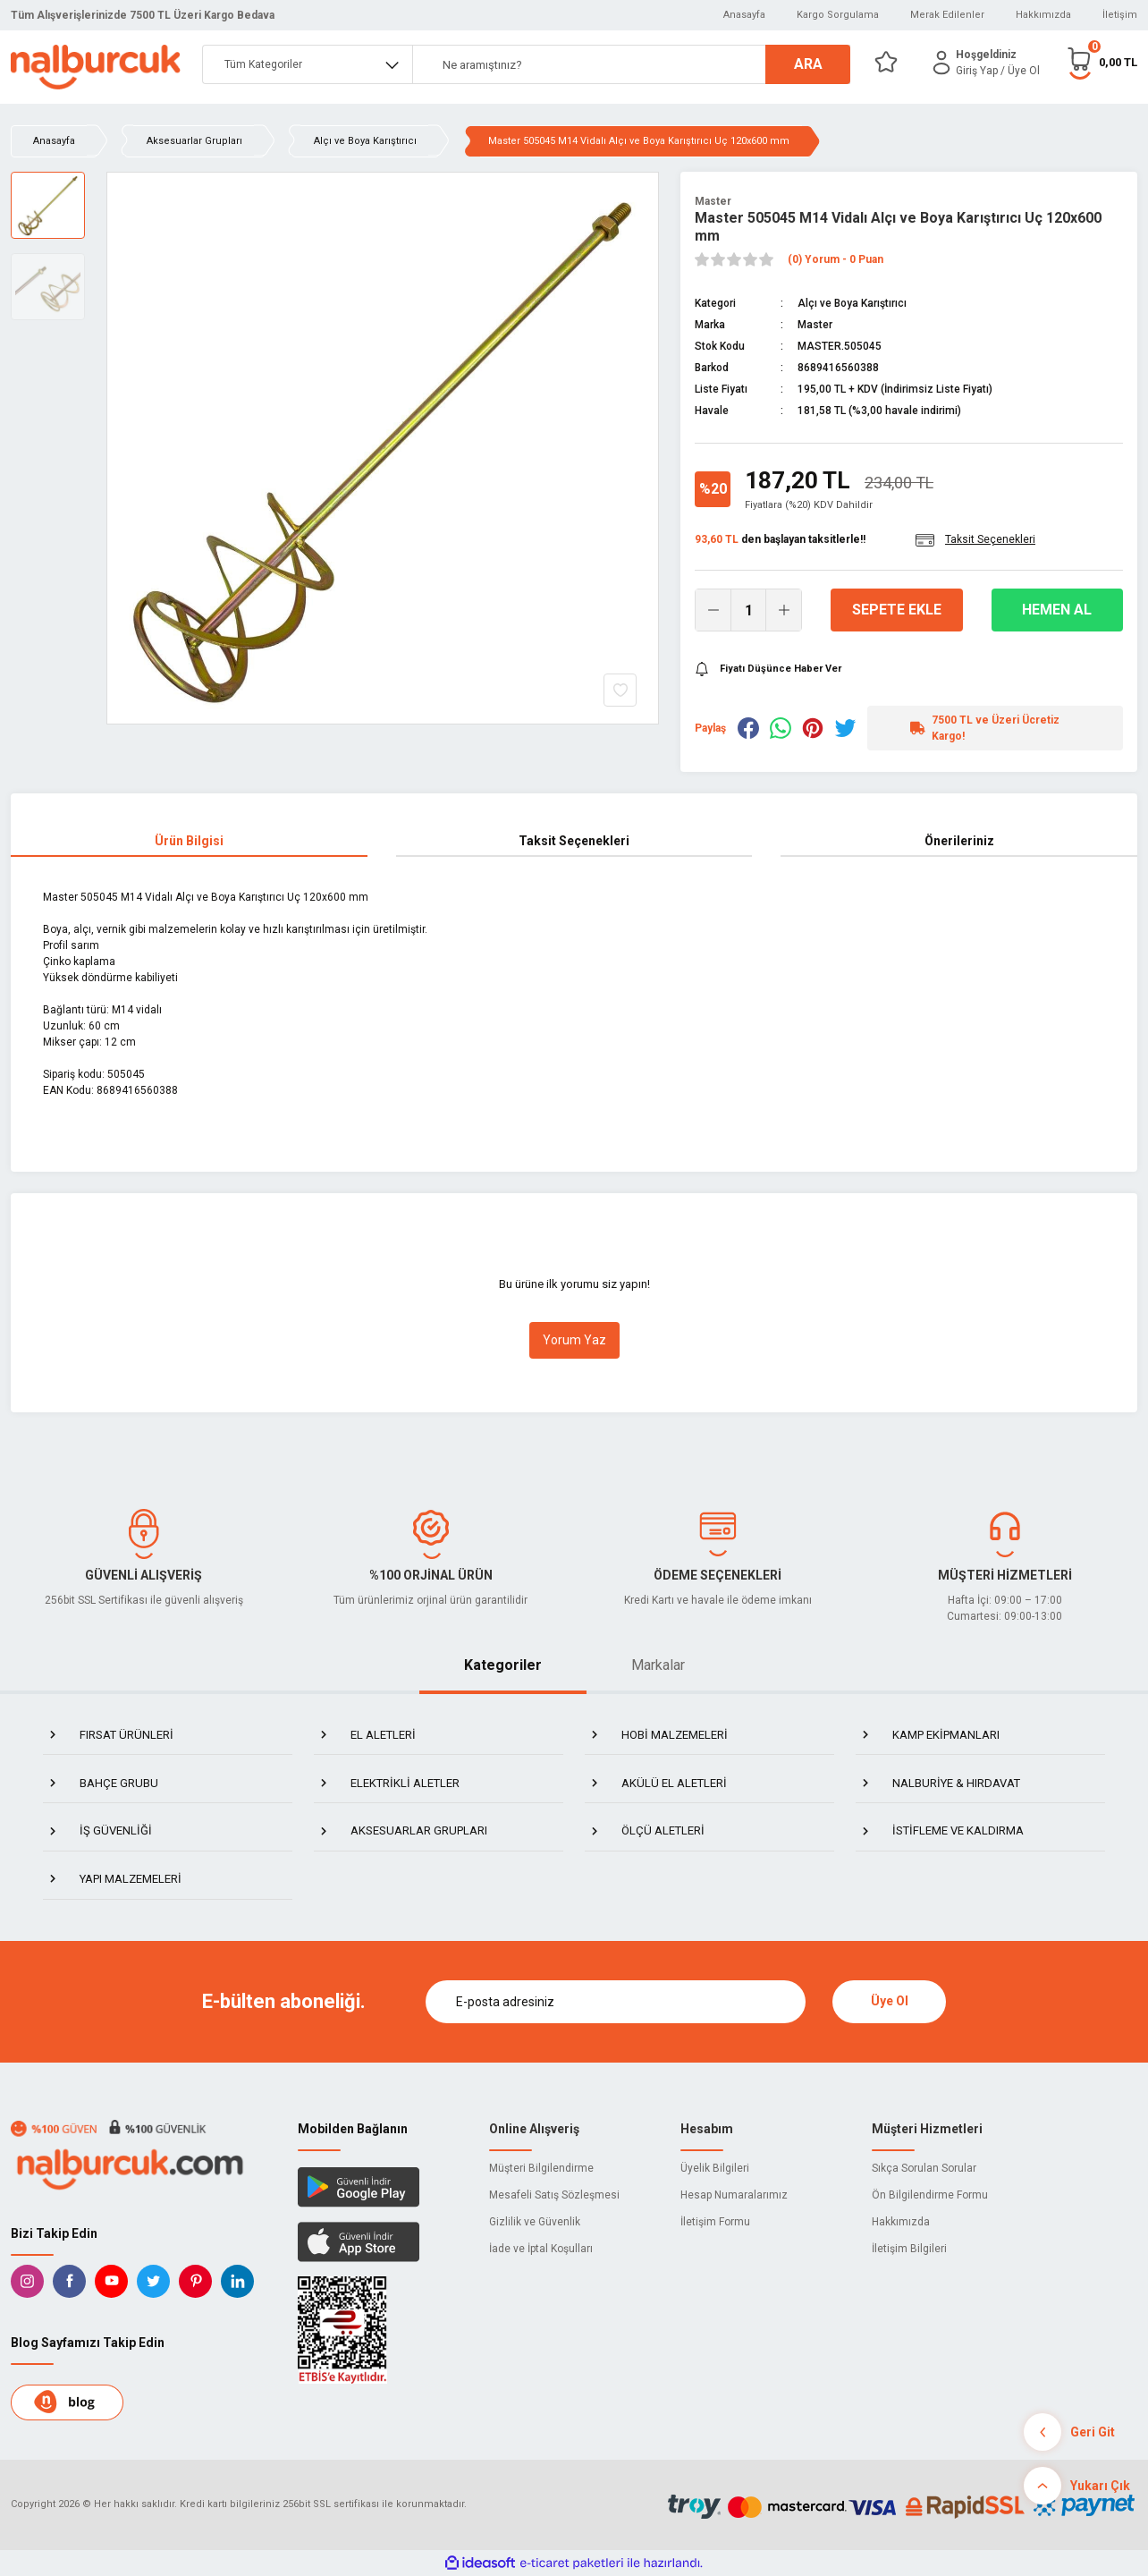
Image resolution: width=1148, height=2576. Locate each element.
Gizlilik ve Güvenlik (534, 2222)
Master (713, 201)
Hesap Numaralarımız (734, 2195)
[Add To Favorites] (620, 690)
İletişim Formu (715, 2222)
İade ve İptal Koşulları (541, 2248)
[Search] (631, 64)
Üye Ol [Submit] (889, 2001)
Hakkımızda (1043, 15)
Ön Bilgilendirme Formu (930, 2195)
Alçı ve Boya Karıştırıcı (852, 303)
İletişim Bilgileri (909, 2248)
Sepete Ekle (896, 609)
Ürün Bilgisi (189, 841)
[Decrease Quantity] (713, 610)
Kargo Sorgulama (838, 15)
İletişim (1119, 15)
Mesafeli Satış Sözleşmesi (554, 2195)
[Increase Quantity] (783, 610)
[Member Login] (941, 62)
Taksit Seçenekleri (574, 841)
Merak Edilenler (947, 15)
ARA (808, 63)
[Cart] (1101, 62)
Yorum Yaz (574, 1340)
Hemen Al (1057, 609)
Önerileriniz (959, 841)
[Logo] (96, 67)
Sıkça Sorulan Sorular (924, 2168)
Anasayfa (744, 15)
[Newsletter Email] (616, 2001)
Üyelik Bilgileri (714, 2168)
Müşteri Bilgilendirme (541, 2168)
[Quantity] (748, 610)
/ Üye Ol (1020, 70)
